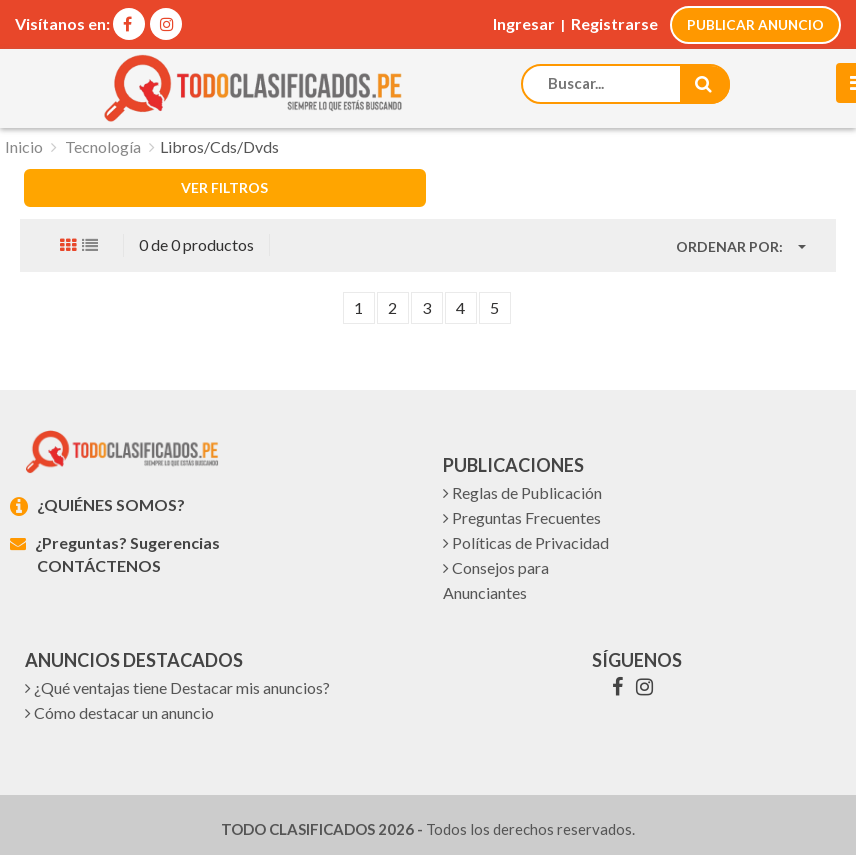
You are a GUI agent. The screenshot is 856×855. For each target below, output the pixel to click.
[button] (741, 247)
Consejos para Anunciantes (496, 580)
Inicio (24, 146)
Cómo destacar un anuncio (119, 712)
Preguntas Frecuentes (522, 517)
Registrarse (614, 23)
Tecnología (103, 146)
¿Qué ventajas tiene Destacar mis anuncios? (177, 687)
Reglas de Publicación (522, 492)
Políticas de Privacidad (526, 542)
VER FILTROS (224, 187)
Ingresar (524, 23)
